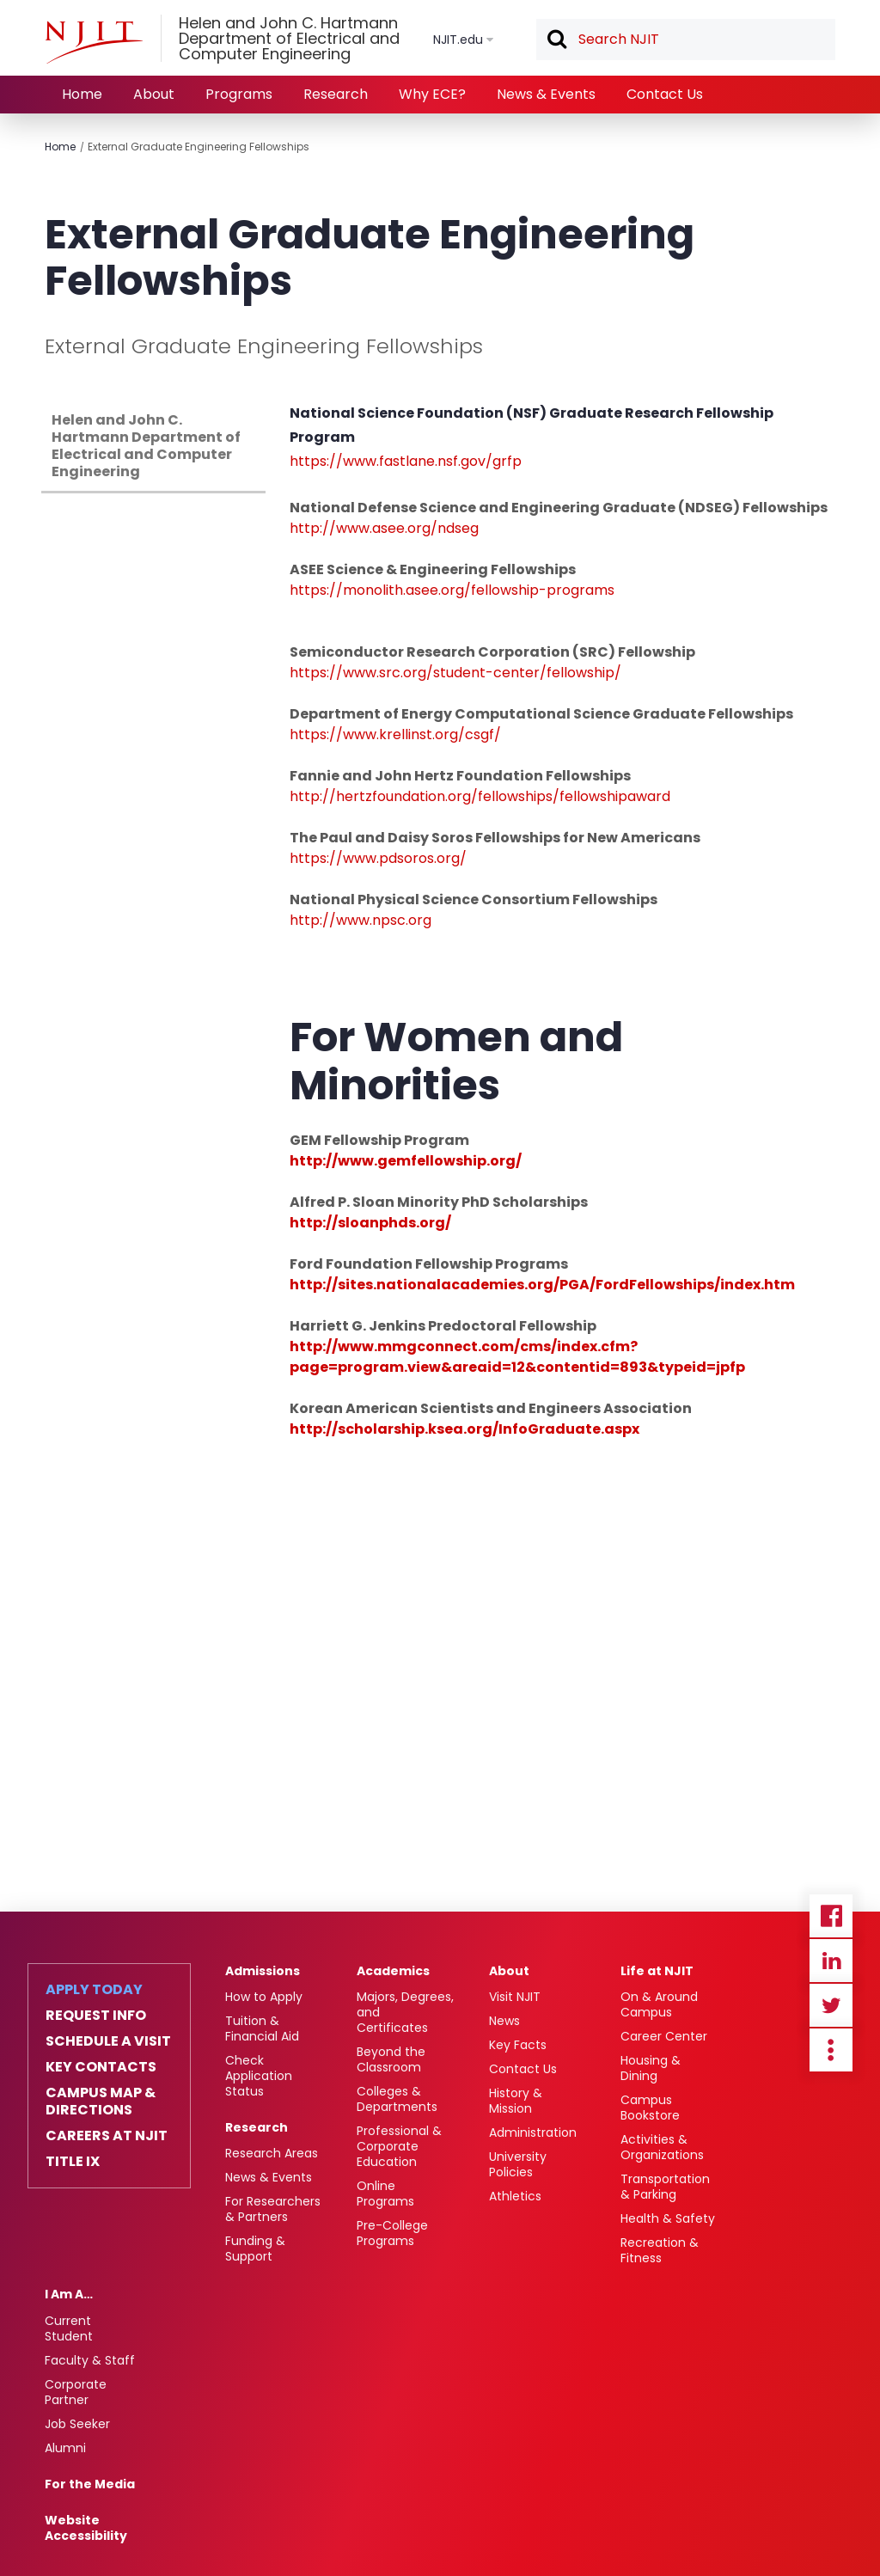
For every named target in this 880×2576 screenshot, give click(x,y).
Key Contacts (101, 2067)
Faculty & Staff (90, 2360)
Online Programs (385, 2193)
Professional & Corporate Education (399, 2146)
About (153, 94)
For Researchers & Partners (273, 2209)
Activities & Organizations (662, 2147)
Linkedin (831, 1960)
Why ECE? (432, 94)
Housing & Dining (650, 2068)
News (504, 2020)
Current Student (69, 2328)
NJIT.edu (458, 39)
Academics (393, 1971)
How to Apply (263, 1996)
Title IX (73, 2161)
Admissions (262, 1971)
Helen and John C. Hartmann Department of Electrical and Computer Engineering (146, 445)
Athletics (515, 2196)
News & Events (546, 94)
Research (335, 94)
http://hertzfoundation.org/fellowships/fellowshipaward (480, 796)
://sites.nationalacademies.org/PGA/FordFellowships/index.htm (558, 1284)
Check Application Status (258, 2076)
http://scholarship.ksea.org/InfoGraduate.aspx (464, 1429)
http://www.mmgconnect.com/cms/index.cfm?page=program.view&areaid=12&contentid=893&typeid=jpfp (517, 1357)
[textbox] (685, 39)
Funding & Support (255, 2248)
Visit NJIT (515, 1996)
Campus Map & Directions (101, 2101)
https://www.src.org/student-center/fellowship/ (455, 672)
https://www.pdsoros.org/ (378, 858)
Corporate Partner (76, 2392)
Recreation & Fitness (659, 2250)
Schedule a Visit (108, 2041)
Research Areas (271, 2153)
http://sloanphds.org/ (370, 1223)
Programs (238, 94)
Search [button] (556, 40)
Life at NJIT (657, 1971)
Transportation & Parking (665, 2186)
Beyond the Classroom (391, 2059)
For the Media (90, 2484)
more (831, 2049)
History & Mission (515, 2100)
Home (82, 94)
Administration (533, 2132)
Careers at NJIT (107, 2136)
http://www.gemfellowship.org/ (406, 1161)
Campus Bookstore (650, 2107)
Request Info (96, 2015)
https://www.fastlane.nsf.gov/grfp (406, 461)
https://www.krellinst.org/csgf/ (395, 734)
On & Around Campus (659, 2004)
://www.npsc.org (375, 920)
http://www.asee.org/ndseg (384, 528)
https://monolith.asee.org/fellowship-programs (452, 590)
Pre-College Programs (392, 2233)
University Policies (518, 2164)
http (305, 920)
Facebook (831, 1915)
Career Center (663, 2036)
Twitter (831, 2005)
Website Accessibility (86, 2527)
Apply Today (94, 1989)
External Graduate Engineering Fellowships (198, 146)
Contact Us (664, 94)
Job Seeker (77, 2424)
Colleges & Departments (397, 2098)
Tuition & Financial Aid (262, 2028)
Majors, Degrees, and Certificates (405, 2012)
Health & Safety (667, 2218)
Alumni (65, 2448)
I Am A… (69, 2294)
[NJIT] (94, 42)
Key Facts (518, 2045)
